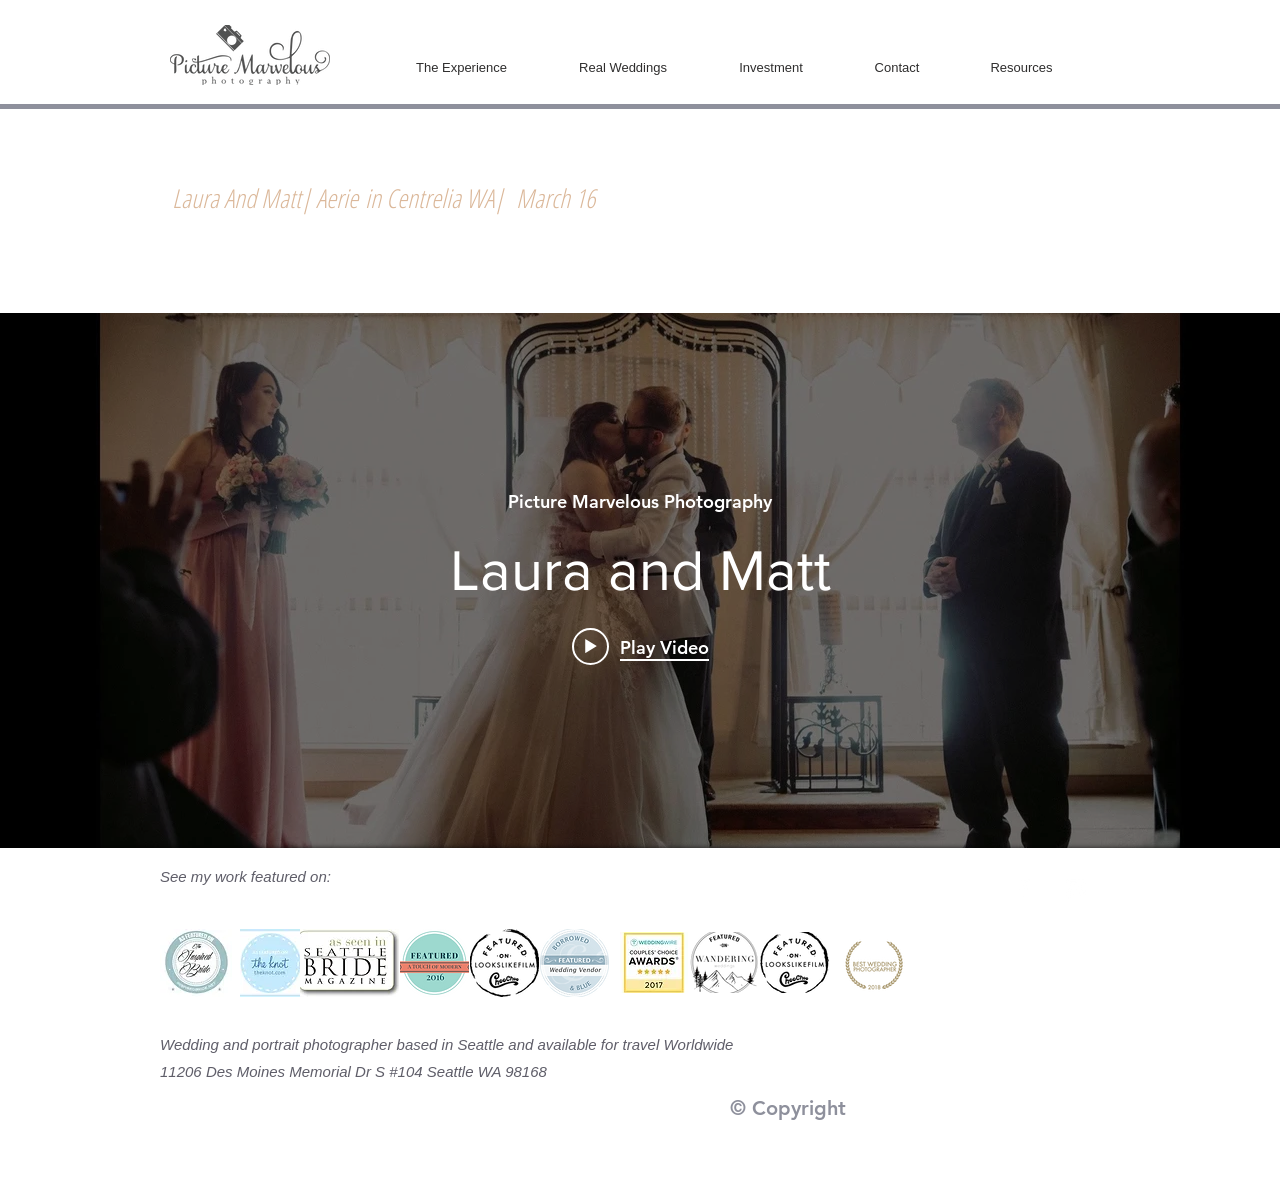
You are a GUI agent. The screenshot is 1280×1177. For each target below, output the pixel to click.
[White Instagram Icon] (1075, 888)
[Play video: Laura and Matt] (640, 646)
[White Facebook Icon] (1023, 888)
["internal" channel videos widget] (640, 580)
